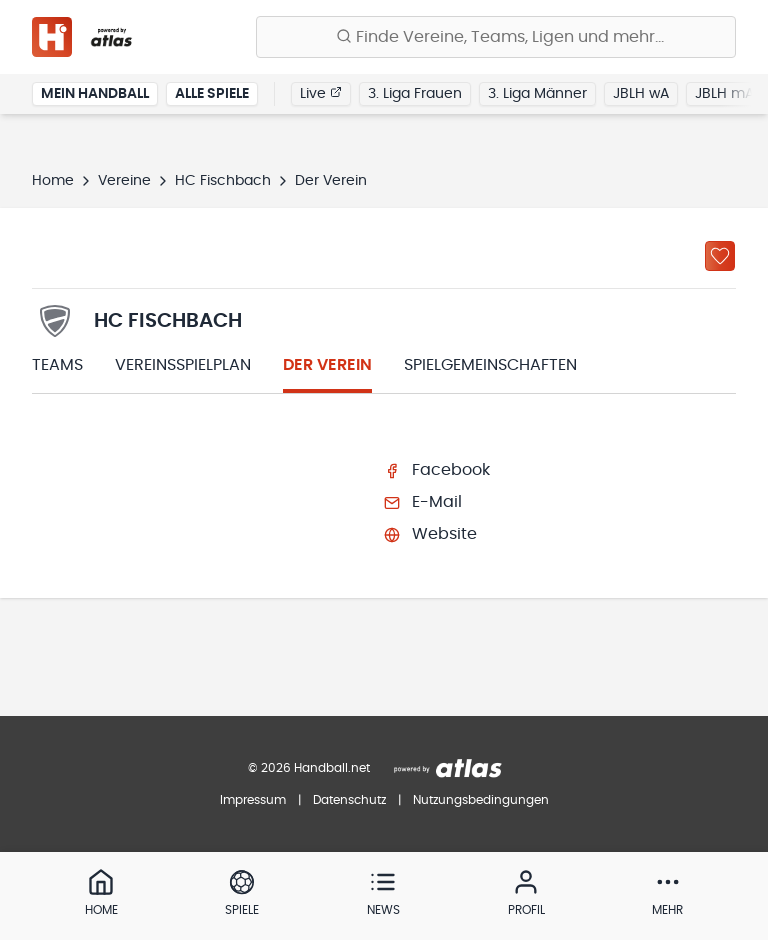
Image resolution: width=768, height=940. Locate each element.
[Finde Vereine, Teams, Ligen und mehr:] (496, 37)
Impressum (253, 800)
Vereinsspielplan (183, 365)
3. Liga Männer (537, 94)
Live (321, 93)
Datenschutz (349, 800)
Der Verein (327, 365)
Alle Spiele (212, 94)
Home (53, 181)
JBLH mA (724, 94)
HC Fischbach (223, 181)
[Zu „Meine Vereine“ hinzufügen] (720, 256)
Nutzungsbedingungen (481, 800)
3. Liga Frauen (415, 94)
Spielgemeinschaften (490, 365)
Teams (57, 365)
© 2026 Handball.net (309, 768)
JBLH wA (641, 94)
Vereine (124, 181)
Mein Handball (95, 94)
